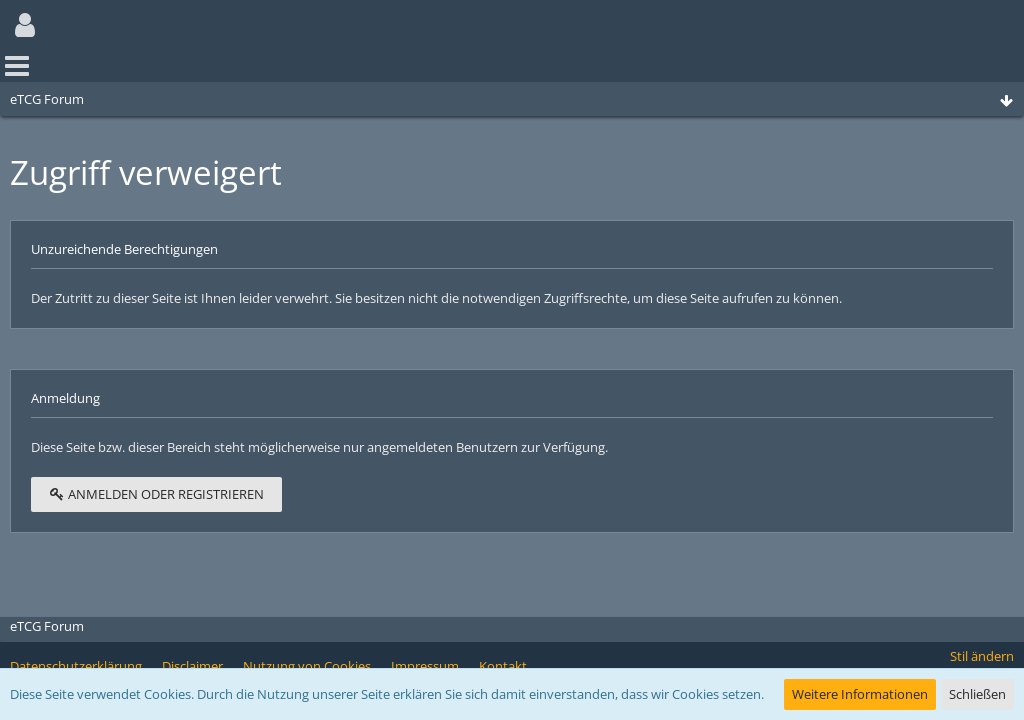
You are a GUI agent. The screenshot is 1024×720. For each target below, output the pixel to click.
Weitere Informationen (860, 694)
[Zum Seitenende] (1006, 101)
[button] (25, 25)
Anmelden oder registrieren (156, 494)
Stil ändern (982, 656)
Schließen (977, 694)
